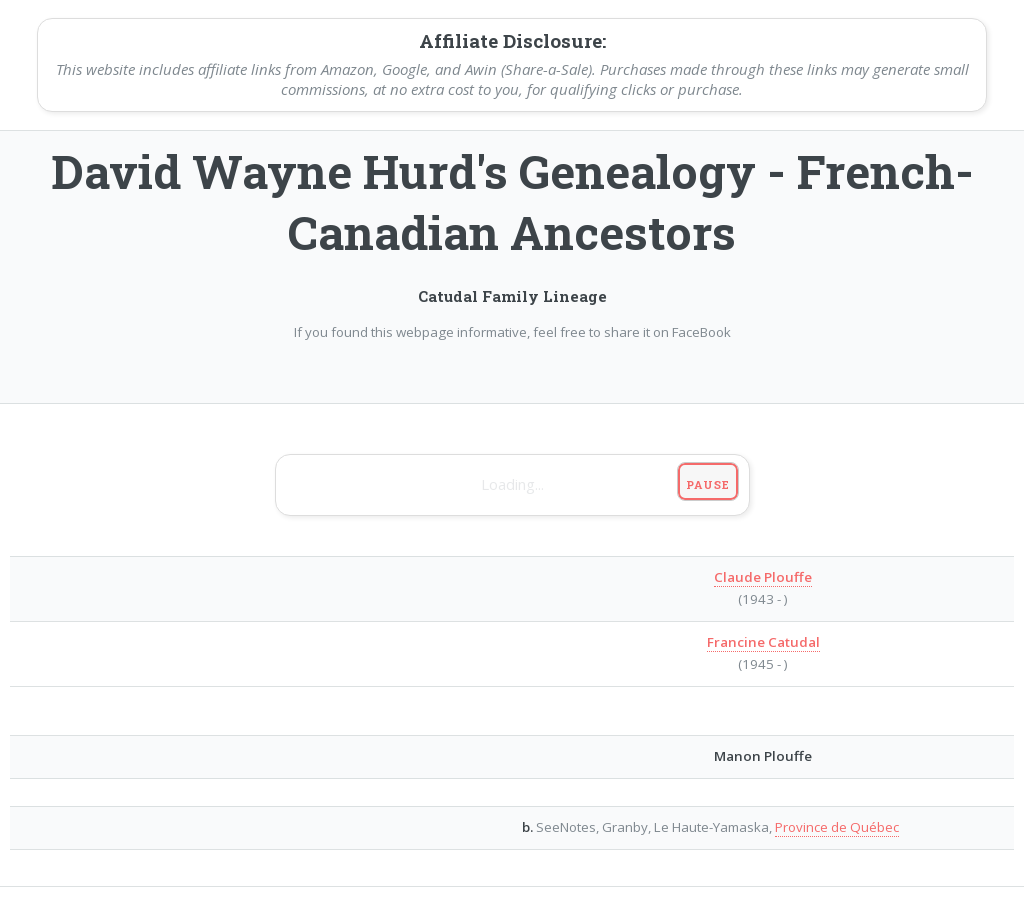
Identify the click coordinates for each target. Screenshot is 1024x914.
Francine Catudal (763, 642)
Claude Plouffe (763, 577)
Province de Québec (837, 827)
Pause (707, 484)
